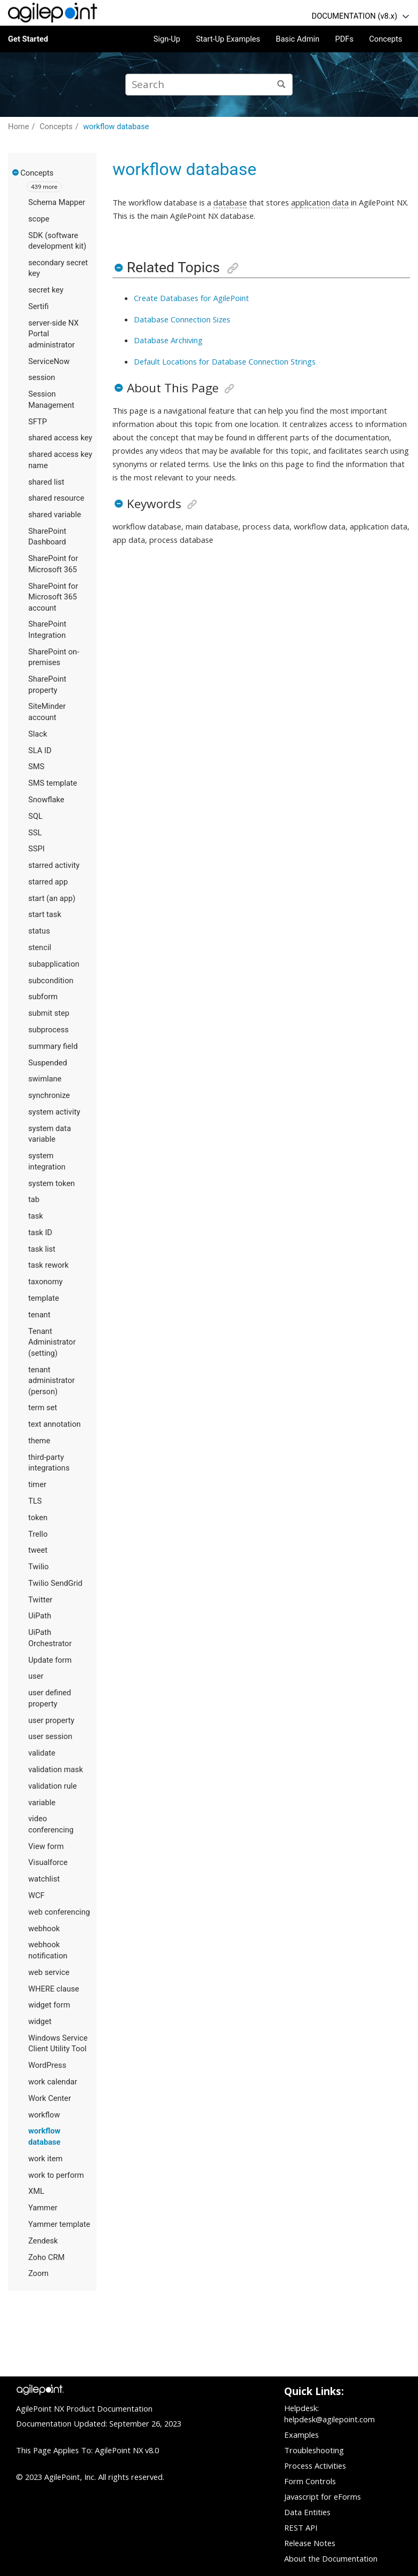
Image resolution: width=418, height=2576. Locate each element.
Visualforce (48, 1862)
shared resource (56, 498)
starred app (48, 882)
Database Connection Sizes (182, 319)
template (43, 1298)
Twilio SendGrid (55, 1583)
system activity (54, 1112)
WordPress (47, 2065)
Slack (37, 734)
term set (42, 1407)
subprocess (48, 1029)
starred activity (53, 865)
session (41, 377)
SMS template (52, 783)
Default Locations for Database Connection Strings (225, 361)
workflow (44, 2115)
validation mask (55, 1769)
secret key (45, 290)
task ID (40, 1232)
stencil (39, 947)
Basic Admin (297, 39)
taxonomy (45, 1281)
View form (46, 1846)
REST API (300, 2527)
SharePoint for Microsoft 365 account (53, 597)
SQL (35, 816)
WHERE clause (53, 1989)
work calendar (52, 2082)
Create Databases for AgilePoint (191, 298)
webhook (44, 1928)
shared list (46, 482)
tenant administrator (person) (51, 1380)
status (39, 931)
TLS (35, 1501)
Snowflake (46, 799)
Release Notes (309, 2543)
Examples (301, 2434)
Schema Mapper (56, 202)
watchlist (44, 1879)
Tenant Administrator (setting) (52, 1342)
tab (33, 1199)
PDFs (344, 39)
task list (41, 1249)
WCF (36, 1895)
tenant (39, 1314)
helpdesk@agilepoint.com (329, 2419)
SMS (36, 766)
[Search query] (209, 85)
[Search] (282, 85)
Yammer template (59, 2224)
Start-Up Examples (228, 39)
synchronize (49, 1095)
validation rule (52, 1786)
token (37, 1517)
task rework (48, 1265)
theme (39, 1440)
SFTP (37, 421)
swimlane (44, 1079)
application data (320, 202)
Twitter (40, 1600)
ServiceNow (49, 361)
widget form (49, 2005)
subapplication (53, 964)
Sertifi (38, 306)
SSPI (36, 849)
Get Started (28, 39)
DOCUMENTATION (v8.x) (354, 16)
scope (39, 219)
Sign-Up (167, 39)
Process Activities (315, 2465)
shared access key (60, 437)
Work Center (49, 2098)
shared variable (54, 514)
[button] (16, 172)
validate (41, 1753)
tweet (37, 1550)
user (35, 1676)
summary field (53, 1046)
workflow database (116, 126)
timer (37, 1484)
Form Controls (310, 2481)
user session (50, 1736)
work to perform (56, 2175)
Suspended (47, 1063)
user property (51, 1720)
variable (41, 1802)
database (230, 202)
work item (45, 2158)
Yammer (43, 2207)
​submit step (48, 1013)
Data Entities (307, 2512)
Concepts (385, 39)
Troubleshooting (314, 2450)
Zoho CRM (46, 2257)
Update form (49, 1660)
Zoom (38, 2273)
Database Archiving (168, 340)
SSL (35, 832)
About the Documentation (330, 2558)
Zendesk (43, 2241)
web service (48, 1972)
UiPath (39, 1616)
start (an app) (51, 898)
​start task (44, 914)
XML (36, 2191)
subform (43, 996)
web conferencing (59, 1912)
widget (40, 2021)
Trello (37, 1534)
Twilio (38, 1566)
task (35, 1216)
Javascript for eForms (322, 2496)
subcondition (51, 980)
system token (51, 1183)
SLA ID (40, 750)
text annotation (54, 1424)
